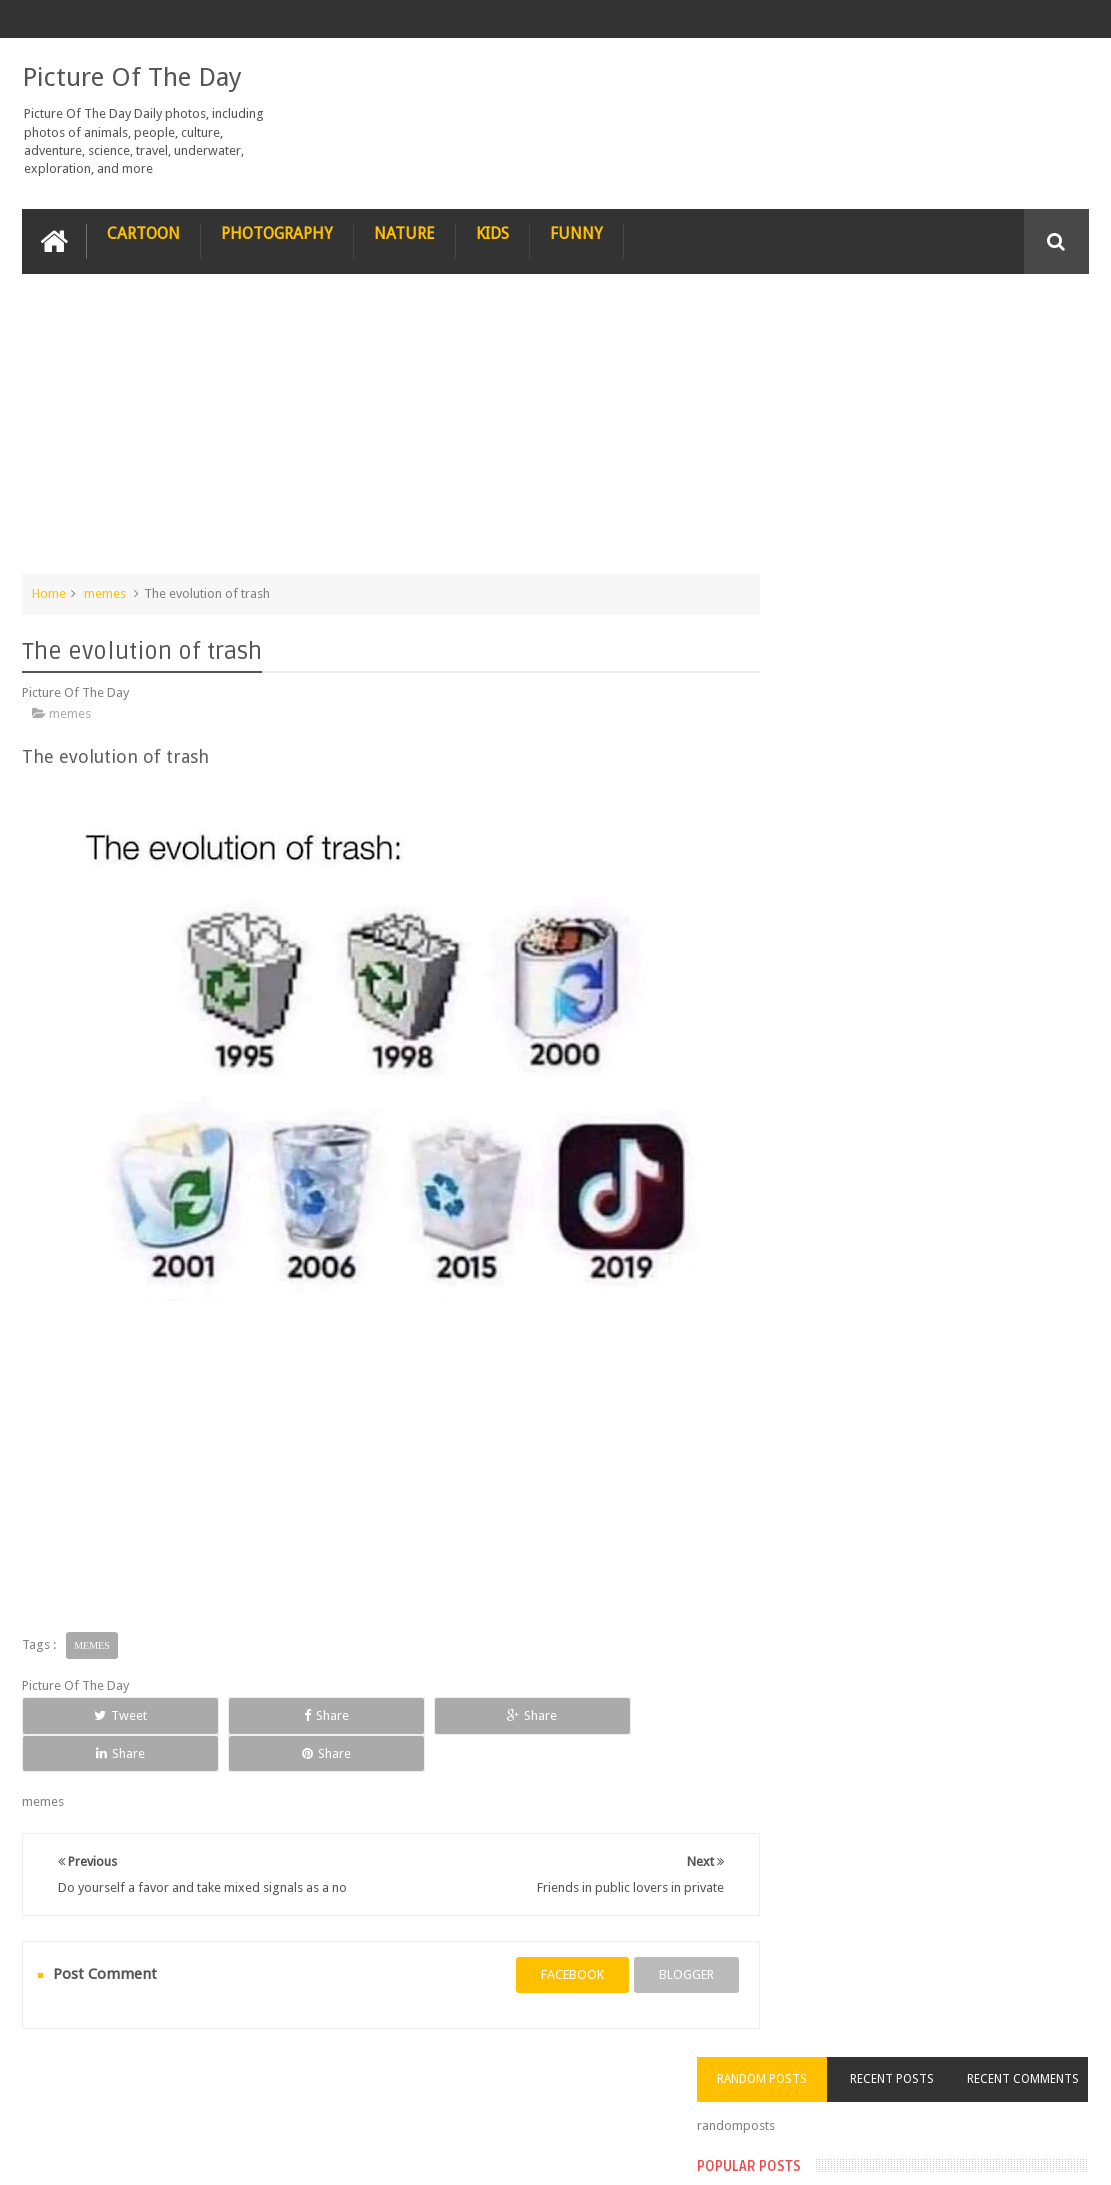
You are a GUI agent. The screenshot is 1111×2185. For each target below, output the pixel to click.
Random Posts (822, 314)
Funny (576, 231)
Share (231, 1713)
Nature (404, 231)
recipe (59, 2093)
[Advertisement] (374, 432)
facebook (538, 1950)
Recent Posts (928, 314)
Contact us (1038, 2093)
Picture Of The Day (132, 76)
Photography (277, 231)
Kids (492, 231)
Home (49, 591)
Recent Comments (1035, 326)
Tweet (89, 1713)
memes (105, 591)
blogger (652, 1950)
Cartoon (143, 231)
